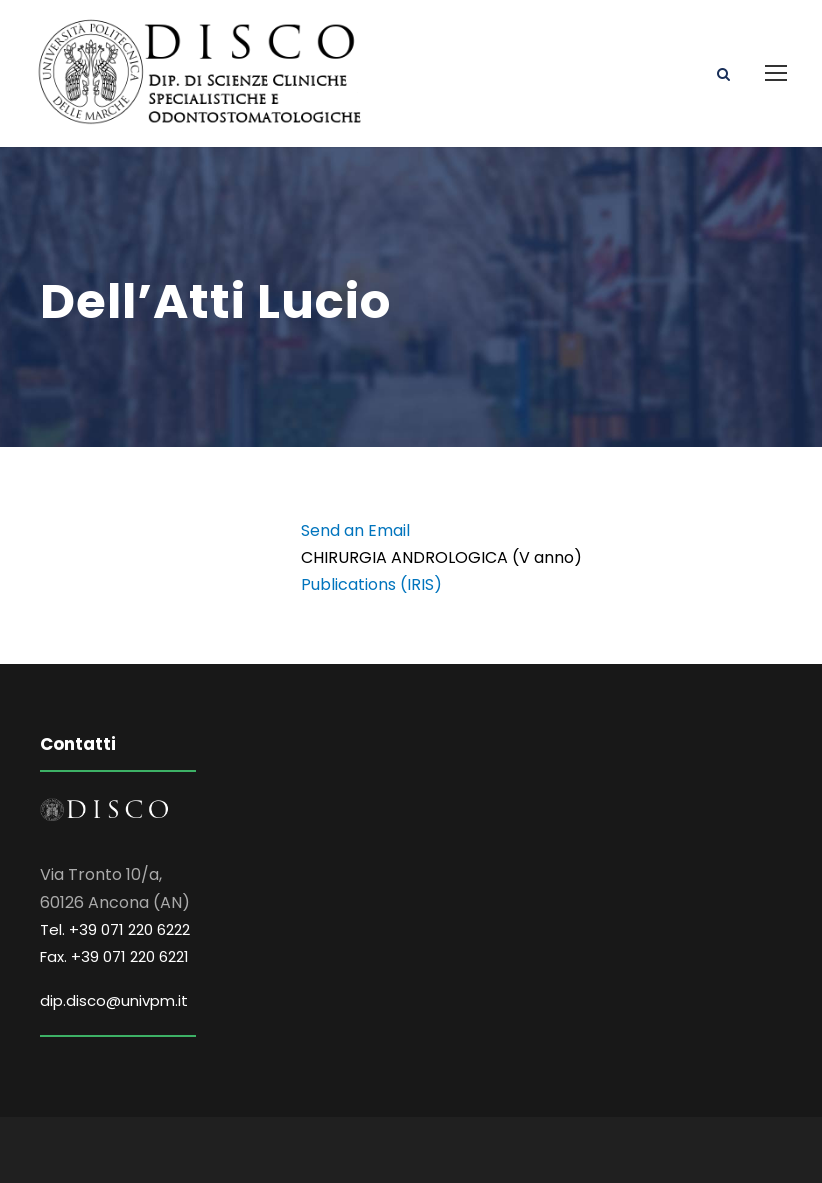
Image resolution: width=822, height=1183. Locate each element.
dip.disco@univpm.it (114, 1000)
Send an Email (355, 530)
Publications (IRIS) (371, 584)
